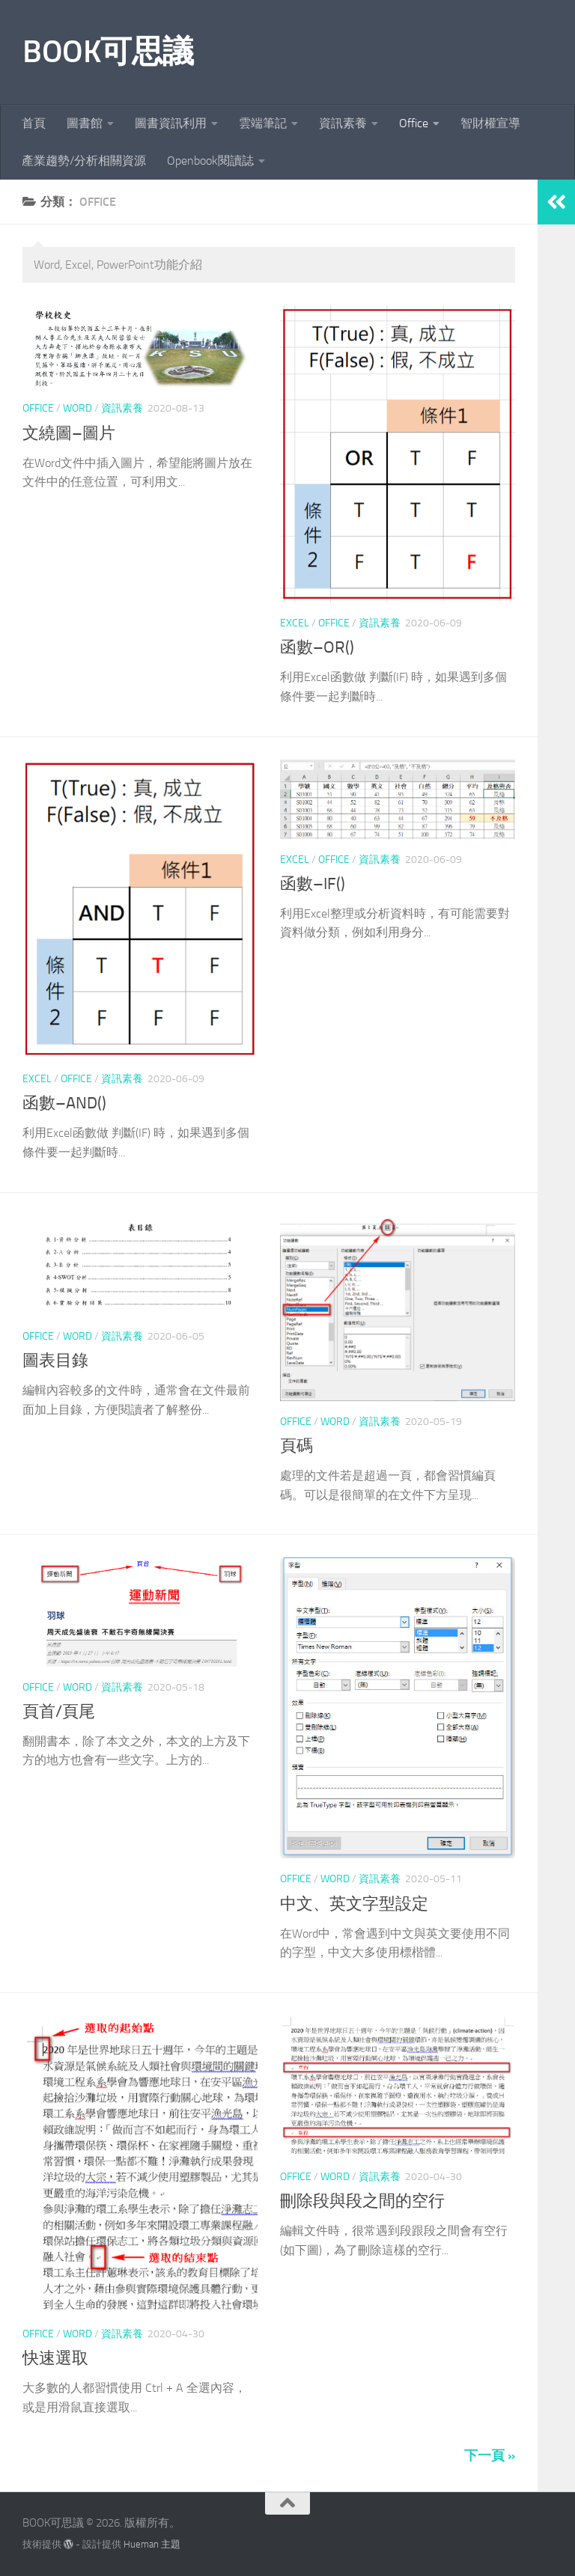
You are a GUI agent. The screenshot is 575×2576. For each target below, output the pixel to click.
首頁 (34, 123)
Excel (294, 623)
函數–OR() (317, 647)
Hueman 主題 (152, 2544)
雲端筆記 (263, 123)
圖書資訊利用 (171, 123)
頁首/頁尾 (58, 1711)
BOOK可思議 (108, 51)
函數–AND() (64, 1103)
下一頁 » (489, 2455)
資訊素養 (343, 123)
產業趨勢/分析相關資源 (84, 160)
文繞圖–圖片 (68, 433)
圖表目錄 (55, 1360)
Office (413, 123)
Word (77, 408)
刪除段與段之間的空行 (362, 2201)
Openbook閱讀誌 (210, 160)
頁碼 (296, 1446)
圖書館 (85, 123)
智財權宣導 (490, 123)
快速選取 (55, 2358)
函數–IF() (312, 884)
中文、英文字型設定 (354, 1904)
